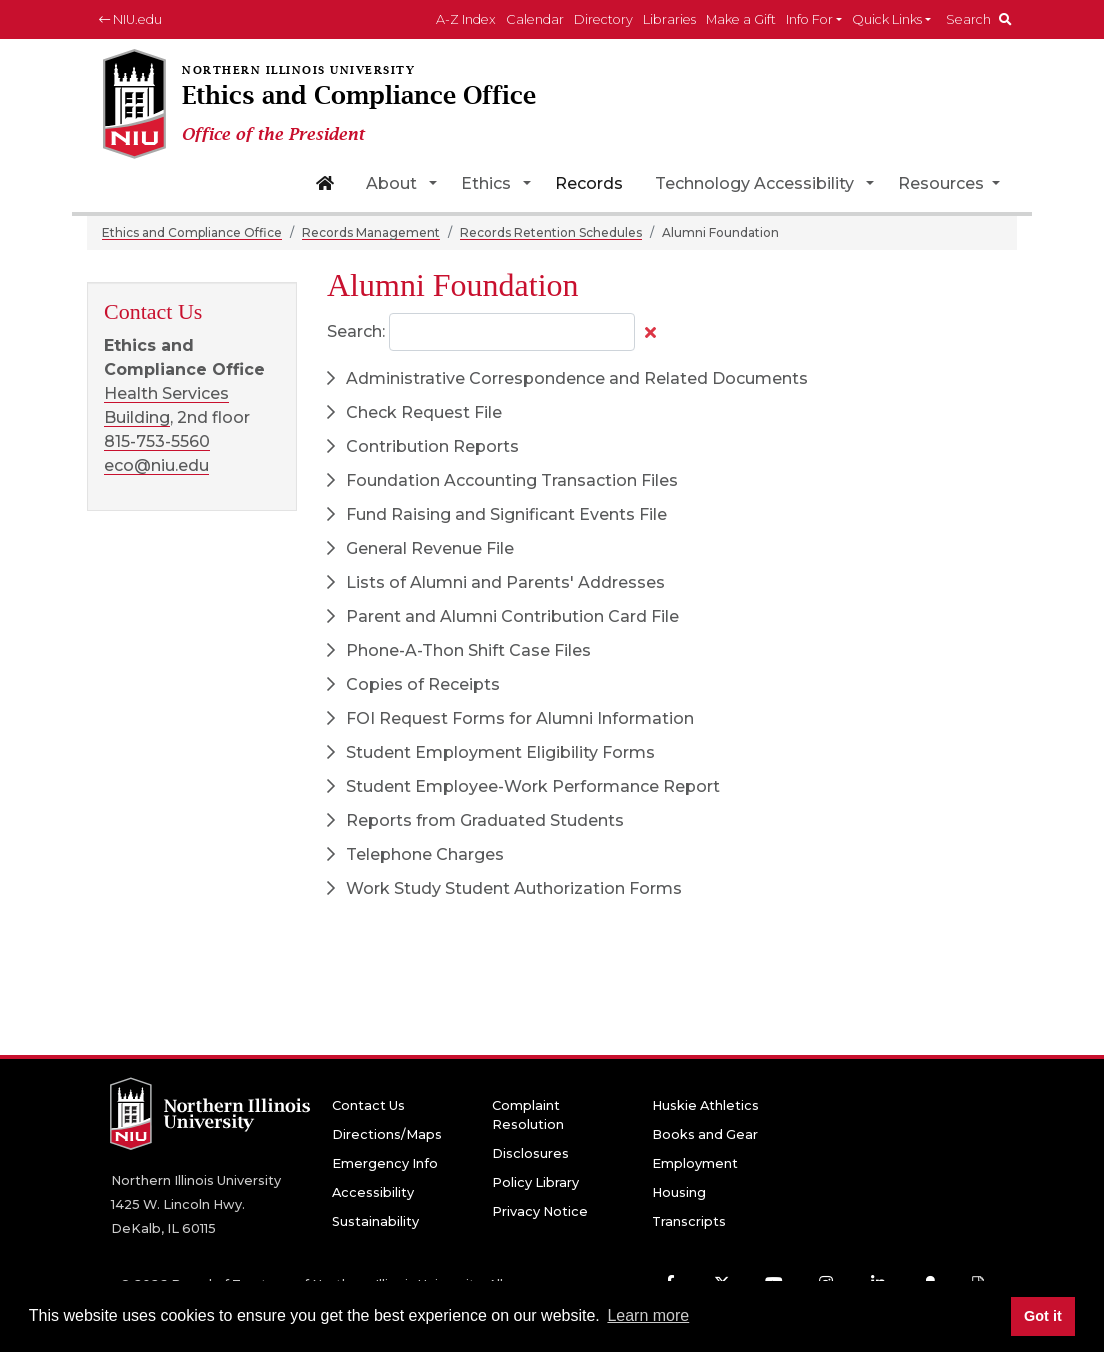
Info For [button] (809, 19)
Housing (679, 1192)
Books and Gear (705, 1134)
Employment (695, 1163)
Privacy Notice (540, 1211)
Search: (356, 331)
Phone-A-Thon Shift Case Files (459, 650)
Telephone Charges (415, 854)
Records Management (371, 232)
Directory (603, 19)
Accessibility (373, 1192)
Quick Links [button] (887, 19)
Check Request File (414, 412)
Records (589, 183)
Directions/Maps (387, 1134)
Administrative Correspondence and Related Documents (567, 378)
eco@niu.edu (156, 465)
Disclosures (530, 1153)
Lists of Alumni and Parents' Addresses (496, 582)
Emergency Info (385, 1163)
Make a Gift (741, 19)
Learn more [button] (648, 1315)
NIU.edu (130, 19)
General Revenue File (420, 548)
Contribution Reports (423, 446)
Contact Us (368, 1105)
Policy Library (535, 1182)
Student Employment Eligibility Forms (491, 752)
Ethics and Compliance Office (192, 232)
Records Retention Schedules (551, 232)
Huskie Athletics (705, 1105)
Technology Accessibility (754, 183)
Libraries (669, 19)
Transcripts (689, 1221)
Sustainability (375, 1221)
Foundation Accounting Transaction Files (502, 480)
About (391, 183)
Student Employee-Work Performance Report (523, 786)
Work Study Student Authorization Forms (504, 888)
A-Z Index (466, 19)
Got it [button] (1043, 1316)
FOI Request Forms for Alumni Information (510, 718)
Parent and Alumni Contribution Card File (503, 616)
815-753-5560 (157, 441)
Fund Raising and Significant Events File (497, 514)
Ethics (486, 183)
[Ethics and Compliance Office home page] (353, 105)
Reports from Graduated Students (475, 820)
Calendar (535, 19)
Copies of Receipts (413, 684)
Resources (943, 183)
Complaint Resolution (528, 1115)
